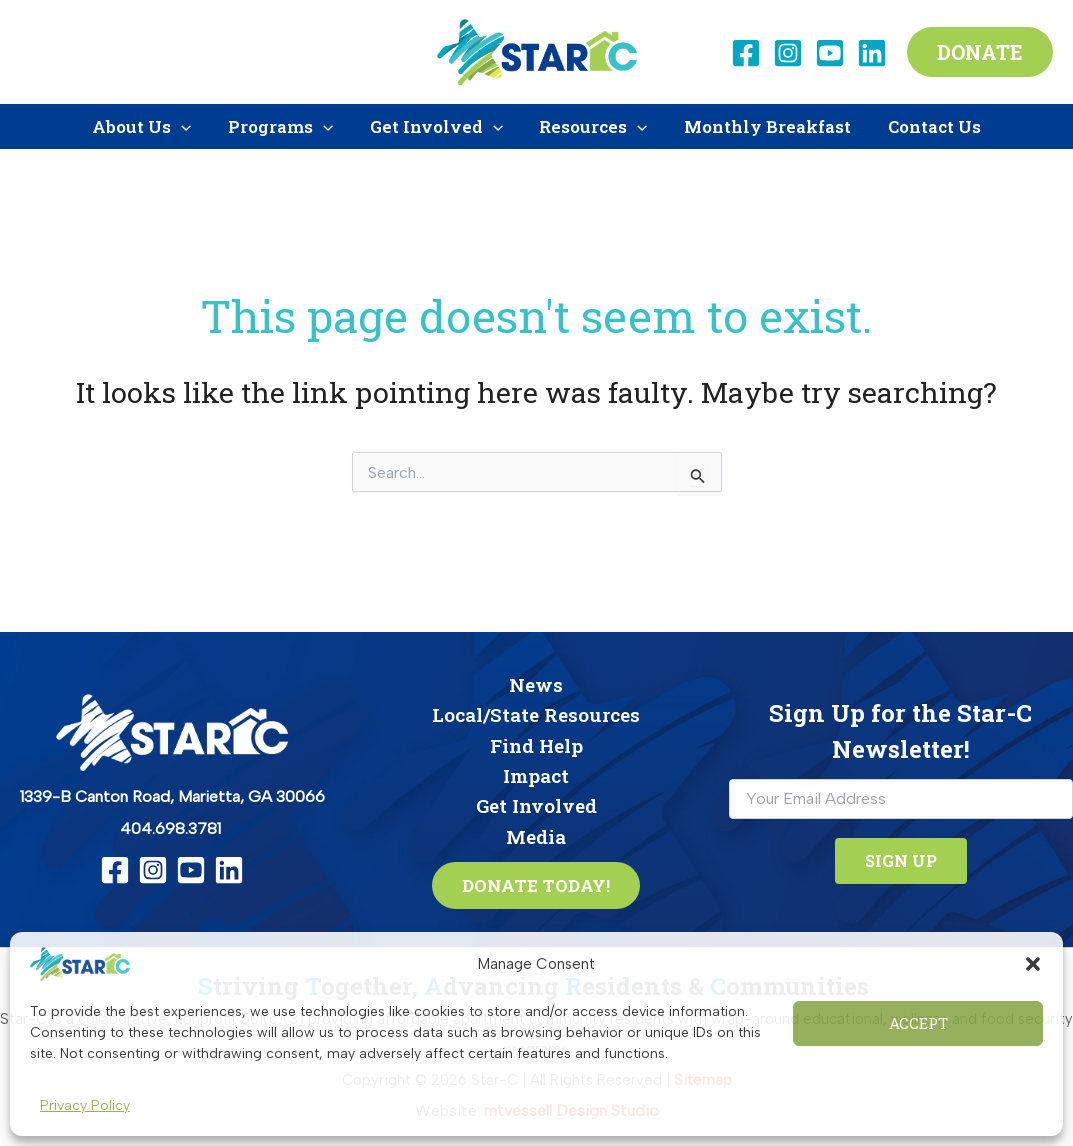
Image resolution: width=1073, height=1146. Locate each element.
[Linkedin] (872, 53)
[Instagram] (788, 53)
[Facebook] (746, 53)
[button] (1033, 964)
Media (536, 836)
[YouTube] (830, 53)
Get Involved (536, 806)
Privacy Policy (85, 1105)
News (536, 684)
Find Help (536, 745)
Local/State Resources (536, 714)
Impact (536, 775)
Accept (918, 1023)
